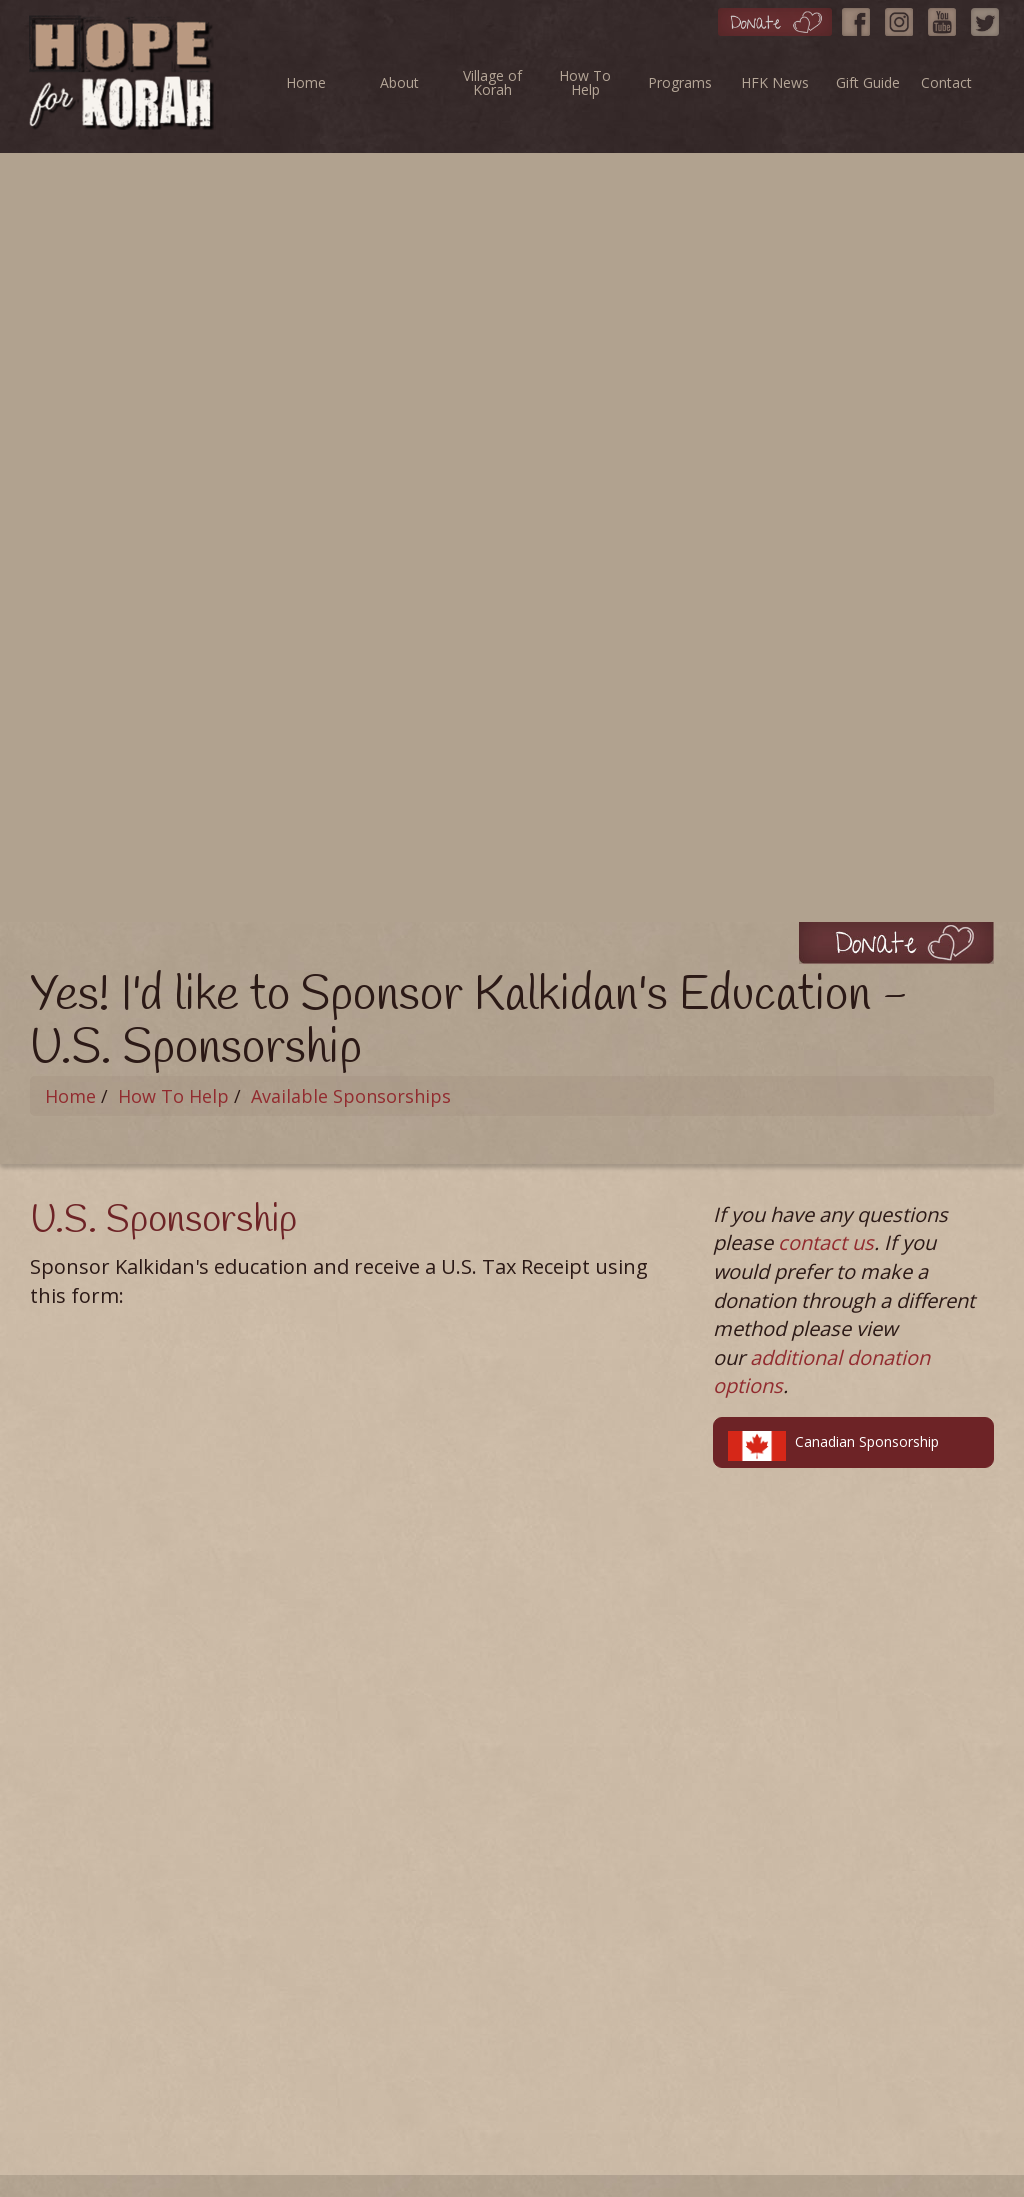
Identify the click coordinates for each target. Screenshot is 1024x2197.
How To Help (585, 82)
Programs (680, 82)
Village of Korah (492, 82)
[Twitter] (990, 17)
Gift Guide (868, 82)
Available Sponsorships (351, 1096)
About (399, 82)
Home (306, 82)
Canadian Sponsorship (833, 1445)
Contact (946, 82)
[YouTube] (947, 17)
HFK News (775, 82)
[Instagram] (904, 17)
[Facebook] (861, 17)
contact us (826, 1242)
